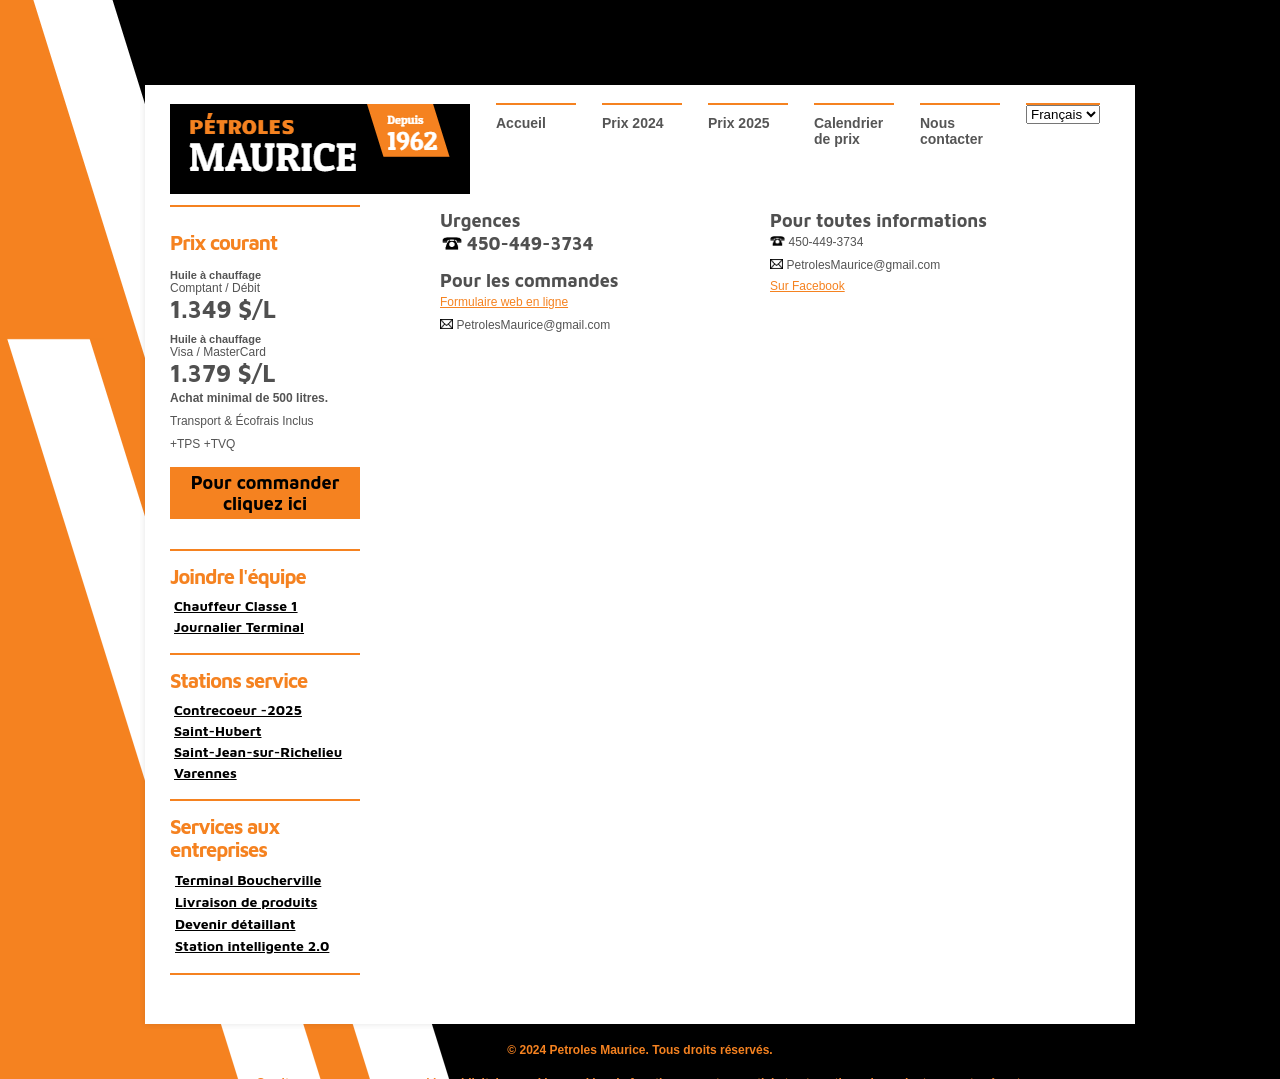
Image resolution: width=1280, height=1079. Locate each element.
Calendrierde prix (848, 131)
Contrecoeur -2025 (238, 709)
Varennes (205, 772)
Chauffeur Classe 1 (236, 605)
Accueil (521, 123)
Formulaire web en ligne (504, 302)
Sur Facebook (807, 286)
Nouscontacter (951, 131)
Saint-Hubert (218, 730)
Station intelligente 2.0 (252, 945)
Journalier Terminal (239, 626)
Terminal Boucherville (248, 879)
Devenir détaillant (235, 923)
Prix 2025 (739, 123)
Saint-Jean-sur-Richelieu (258, 751)
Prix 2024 (633, 123)
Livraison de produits (246, 901)
